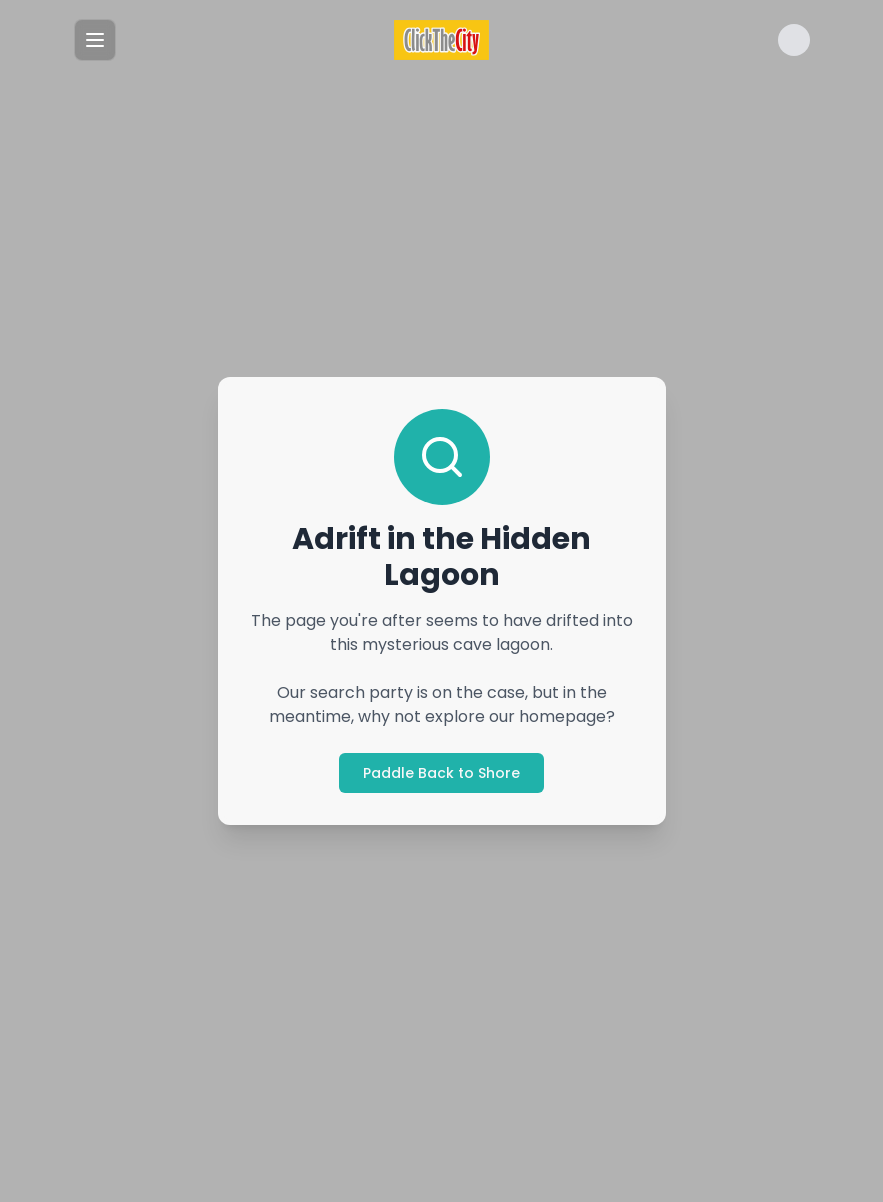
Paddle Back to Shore (441, 773)
